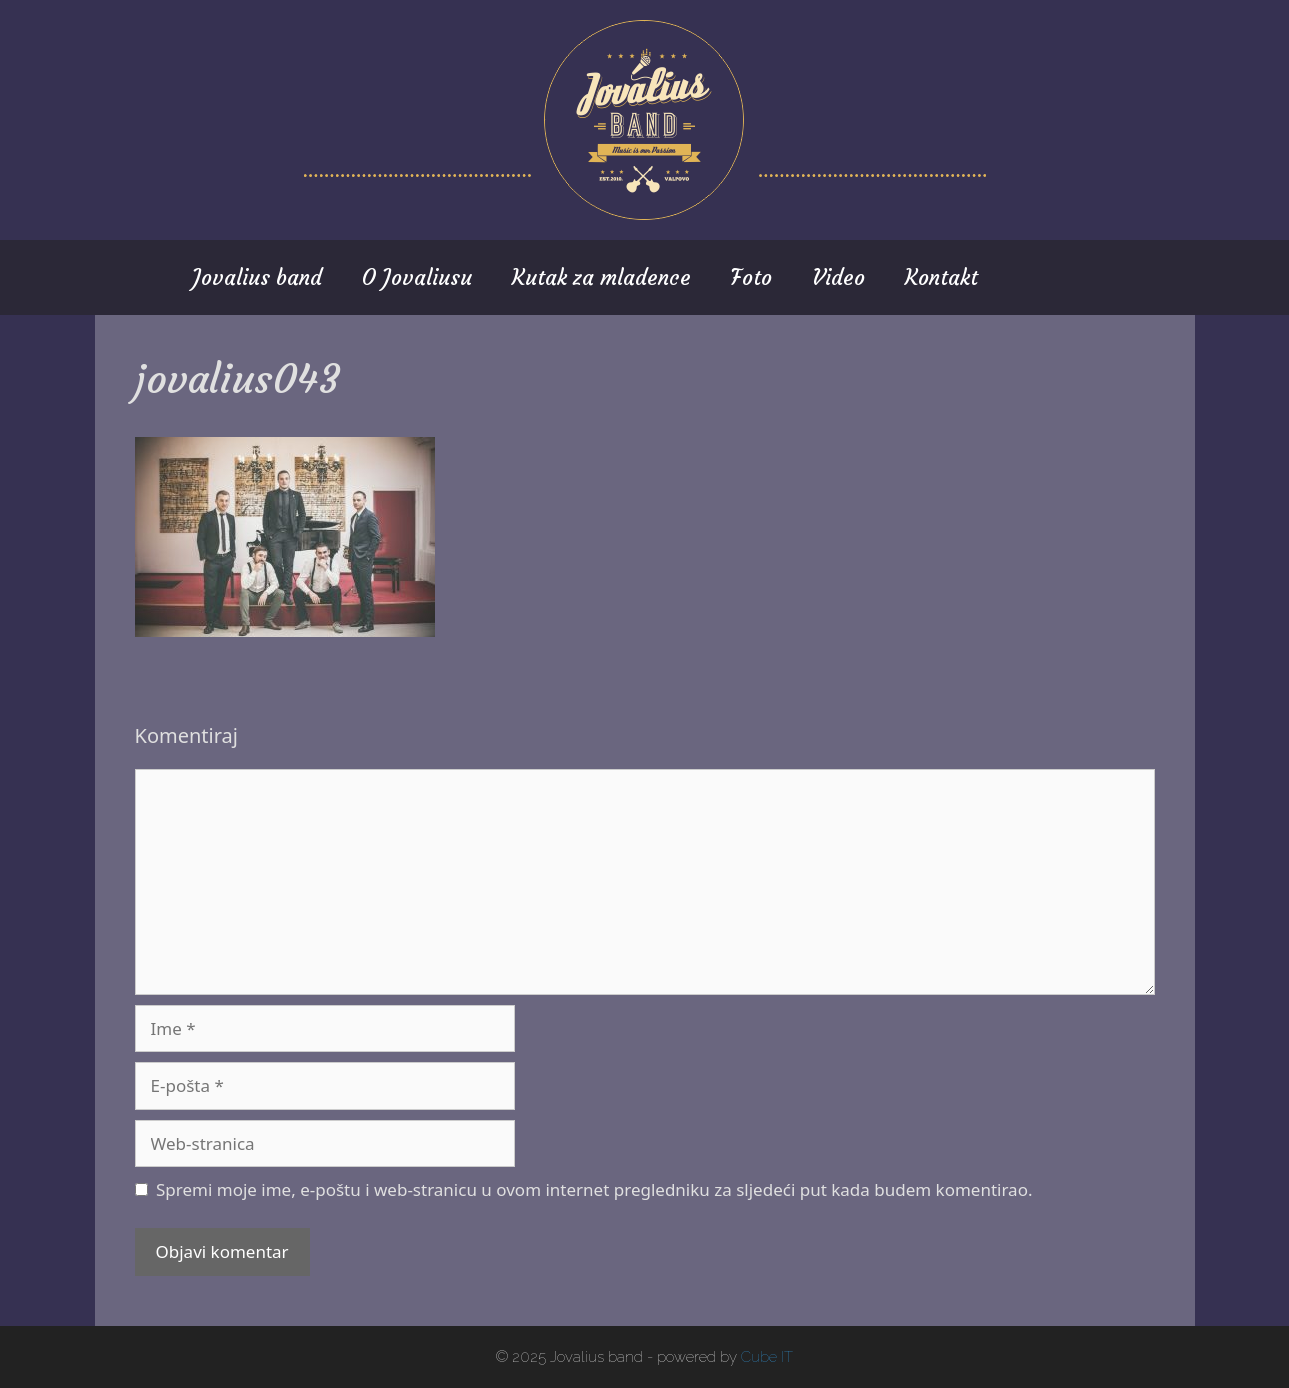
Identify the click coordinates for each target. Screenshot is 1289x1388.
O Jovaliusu (417, 277)
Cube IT (767, 1357)
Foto (751, 277)
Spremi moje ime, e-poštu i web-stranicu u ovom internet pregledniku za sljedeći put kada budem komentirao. (594, 1189)
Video (838, 277)
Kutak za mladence (601, 277)
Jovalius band (257, 277)
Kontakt (941, 277)
